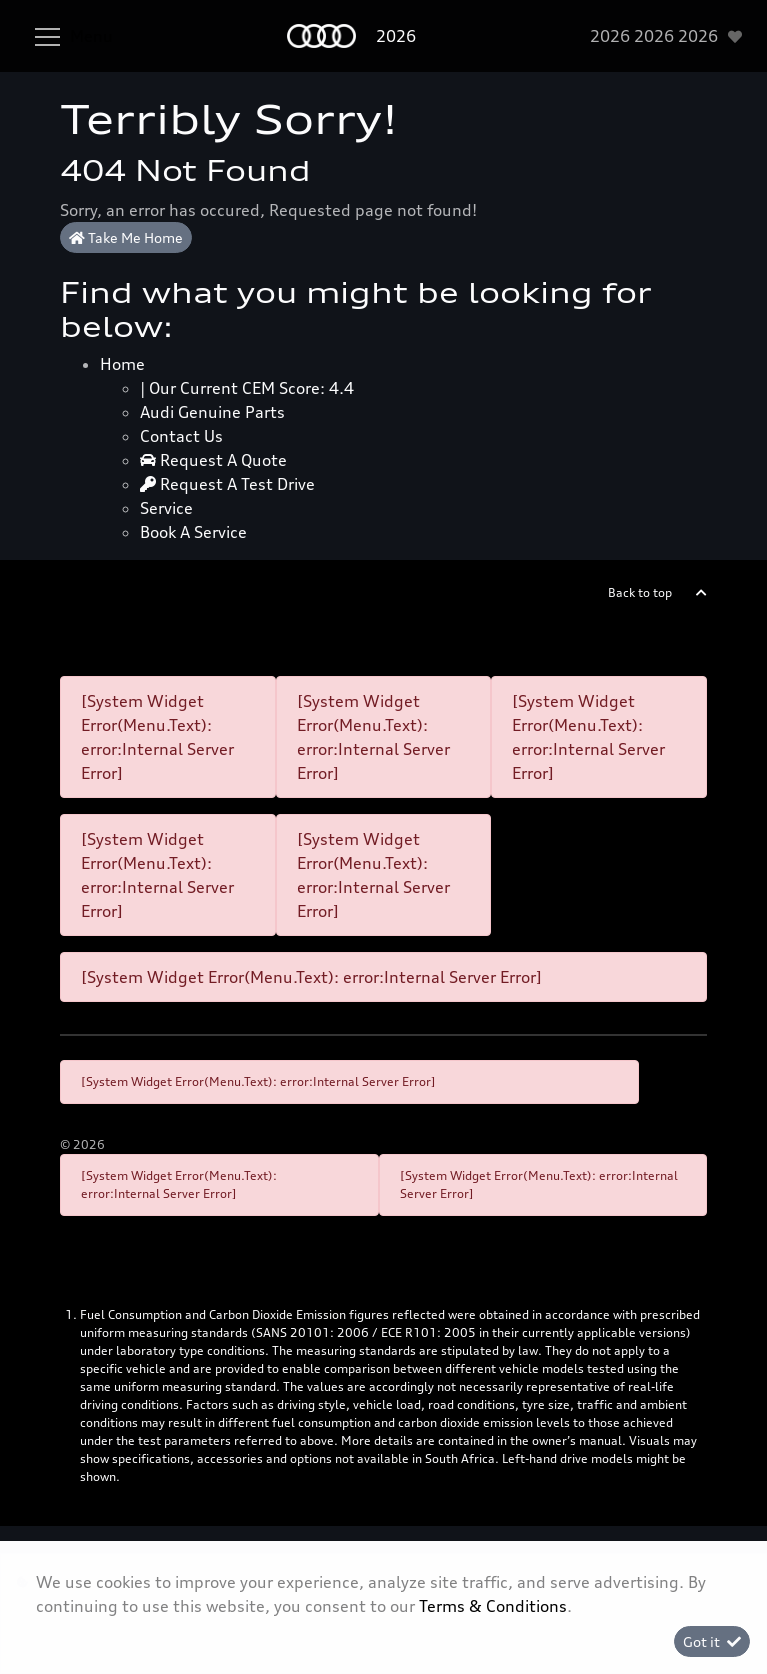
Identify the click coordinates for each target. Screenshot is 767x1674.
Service (166, 508)
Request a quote (213, 460)
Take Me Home (126, 237)
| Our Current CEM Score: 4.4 (247, 388)
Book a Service (193, 532)
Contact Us (181, 436)
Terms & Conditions (493, 1606)
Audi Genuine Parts (212, 412)
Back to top (640, 592)
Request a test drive (227, 484)
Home (122, 364)
